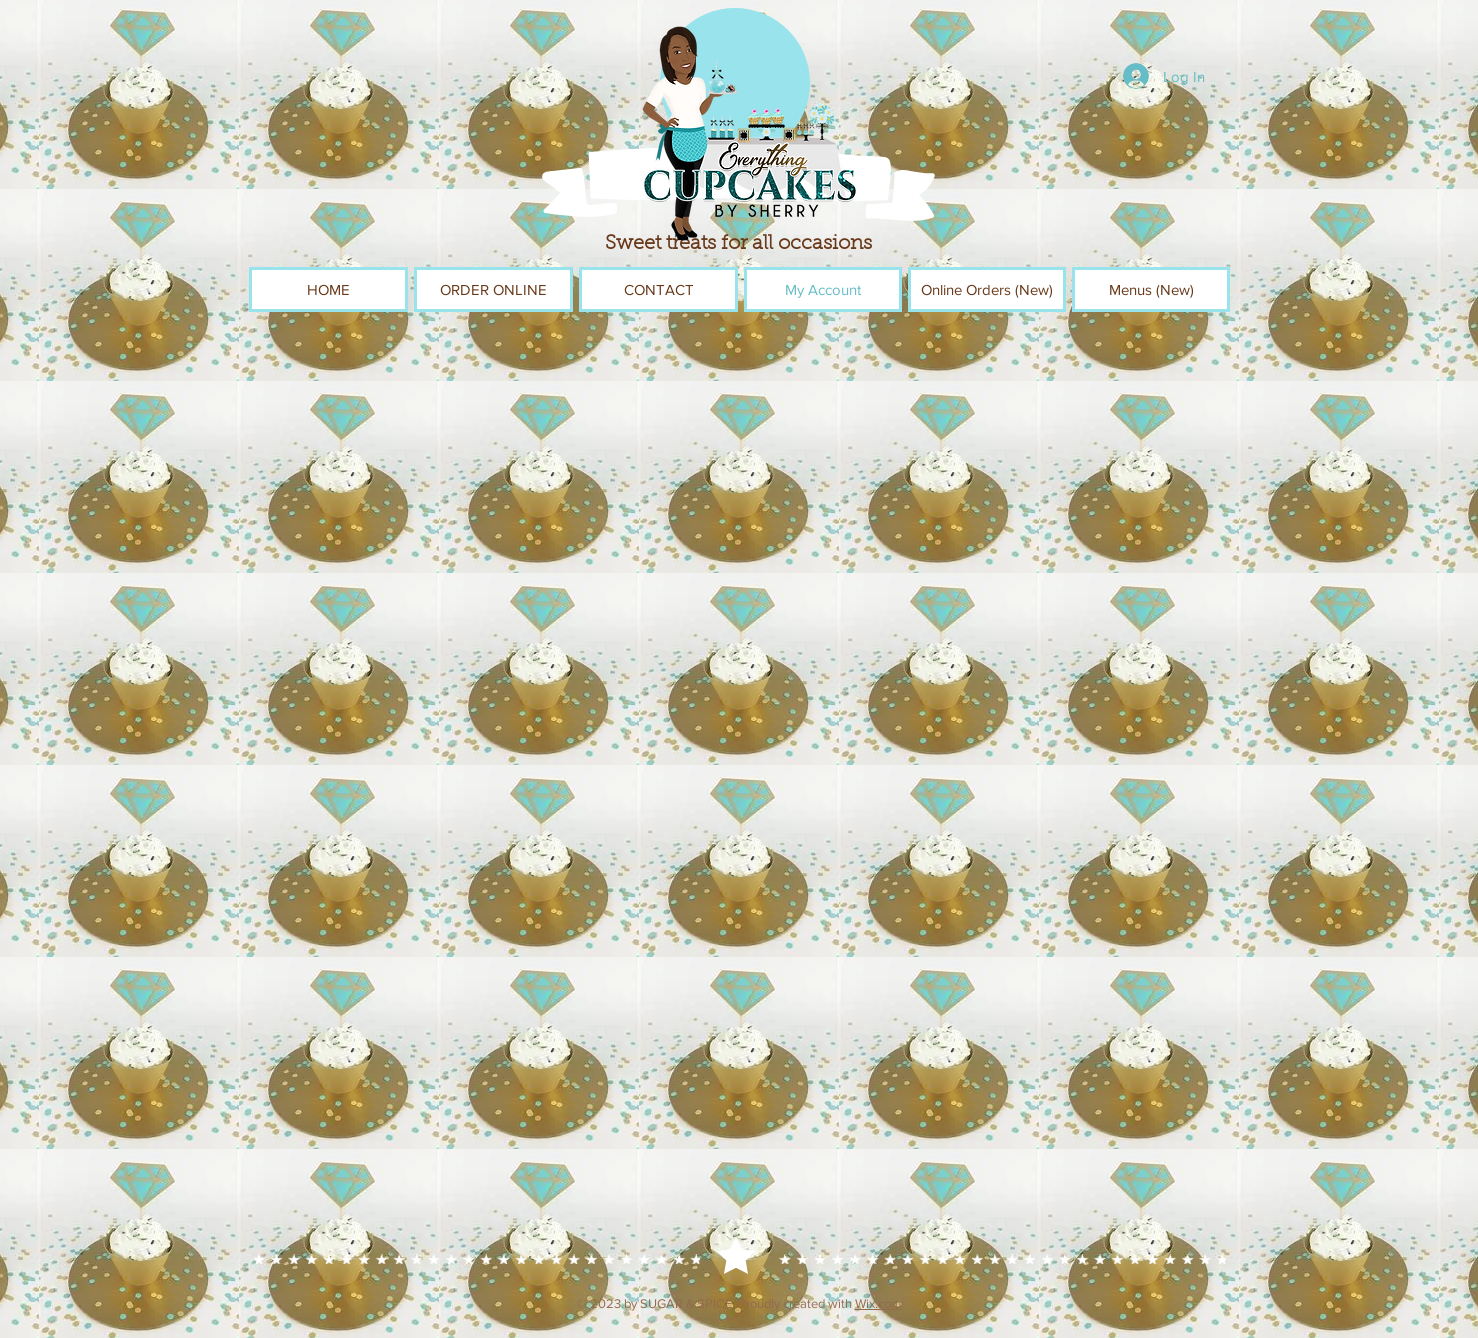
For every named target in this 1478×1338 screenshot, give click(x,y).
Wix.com (878, 1303)
